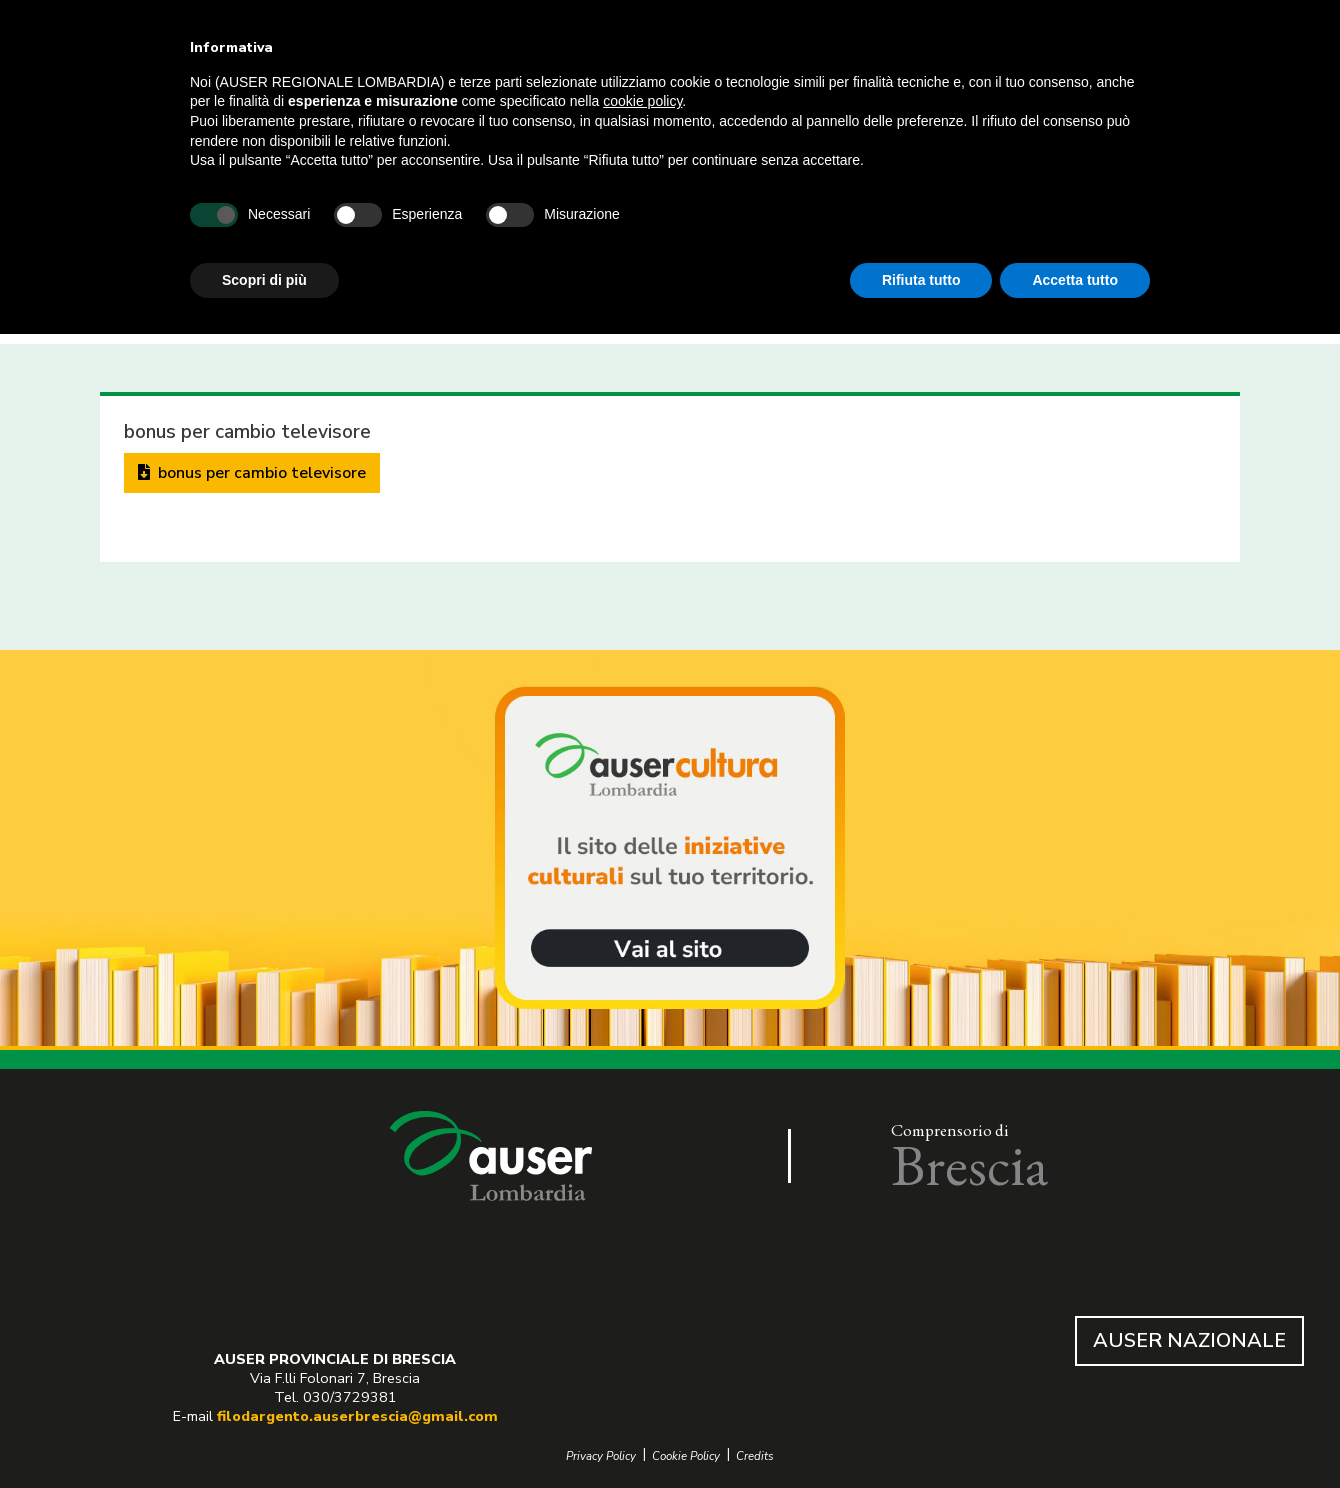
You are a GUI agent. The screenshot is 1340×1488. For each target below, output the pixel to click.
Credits (755, 1456)
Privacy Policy (601, 1456)
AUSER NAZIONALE (1189, 1340)
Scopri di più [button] (264, 280)
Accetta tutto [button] (1075, 280)
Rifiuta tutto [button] (921, 280)
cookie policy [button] (642, 101)
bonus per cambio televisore (252, 473)
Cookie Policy (686, 1456)
